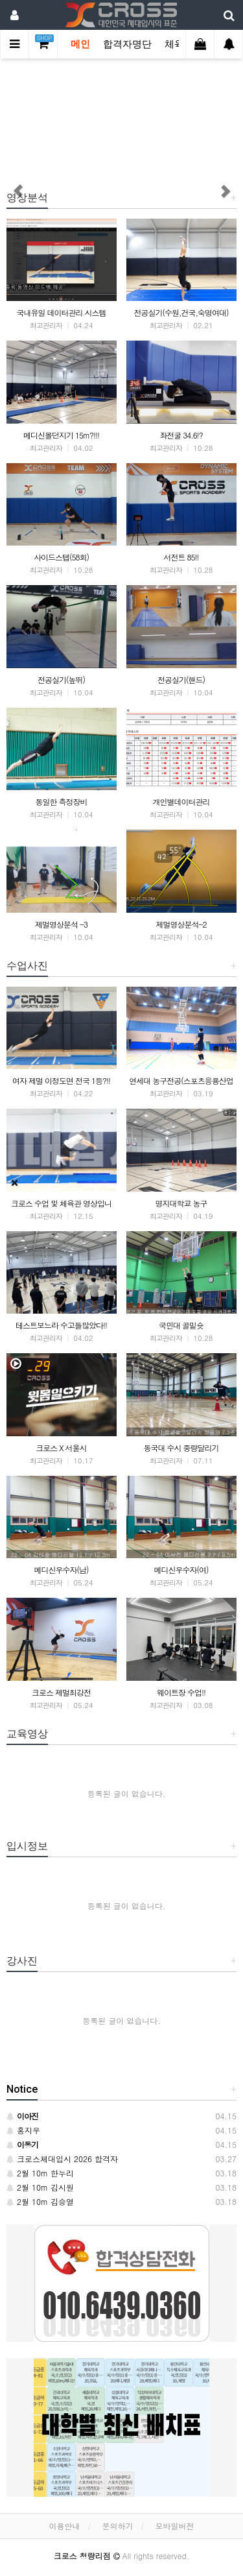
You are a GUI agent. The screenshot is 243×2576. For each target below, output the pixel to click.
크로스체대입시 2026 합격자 (62, 2158)
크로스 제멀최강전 (61, 1692)
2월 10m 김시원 (40, 2187)
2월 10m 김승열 (40, 2201)
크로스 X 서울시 (61, 1447)
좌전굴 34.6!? (181, 434)
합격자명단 (127, 44)
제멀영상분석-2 (181, 924)
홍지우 (23, 2130)
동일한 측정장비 (61, 801)
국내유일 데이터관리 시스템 (61, 312)
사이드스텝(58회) (61, 556)
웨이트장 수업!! (181, 1692)
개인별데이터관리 (181, 801)
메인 (80, 44)
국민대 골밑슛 (181, 1324)
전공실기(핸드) (181, 679)
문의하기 (117, 2525)
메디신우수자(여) (181, 1569)
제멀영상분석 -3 (61, 924)
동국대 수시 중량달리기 (180, 1447)
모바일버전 (175, 2525)
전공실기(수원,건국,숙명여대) (181, 312)
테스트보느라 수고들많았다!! (61, 1324)
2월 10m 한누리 (40, 2172)
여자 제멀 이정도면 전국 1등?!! (61, 1080)
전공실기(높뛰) (61, 679)
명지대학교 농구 (181, 1203)
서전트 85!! (180, 556)
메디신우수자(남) (61, 1569)
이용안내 (64, 2525)
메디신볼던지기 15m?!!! (61, 434)
